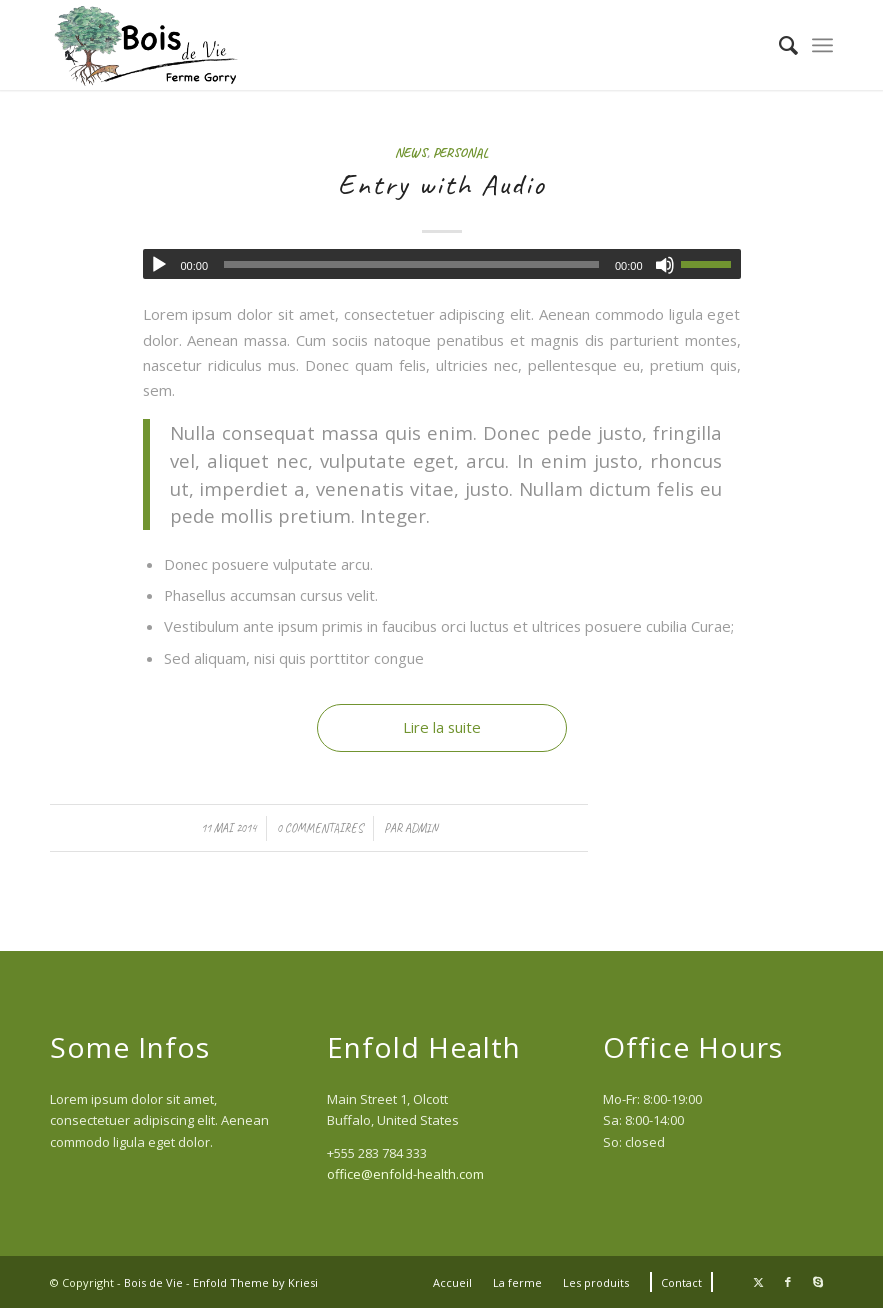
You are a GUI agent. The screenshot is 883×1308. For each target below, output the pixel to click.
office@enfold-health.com (405, 1174)
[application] (442, 264)
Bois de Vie (153, 1282)
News (411, 152)
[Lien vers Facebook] (788, 1282)
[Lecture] (159, 265)
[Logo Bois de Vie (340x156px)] (148, 45)
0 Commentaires (320, 828)
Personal (461, 152)
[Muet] (665, 265)
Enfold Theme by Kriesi (255, 1282)
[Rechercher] (778, 45)
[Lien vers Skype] (818, 1282)
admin (421, 828)
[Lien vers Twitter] (758, 1282)
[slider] (411, 264)
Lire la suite (442, 727)
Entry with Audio (442, 184)
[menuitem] (778, 45)
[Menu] (822, 45)
